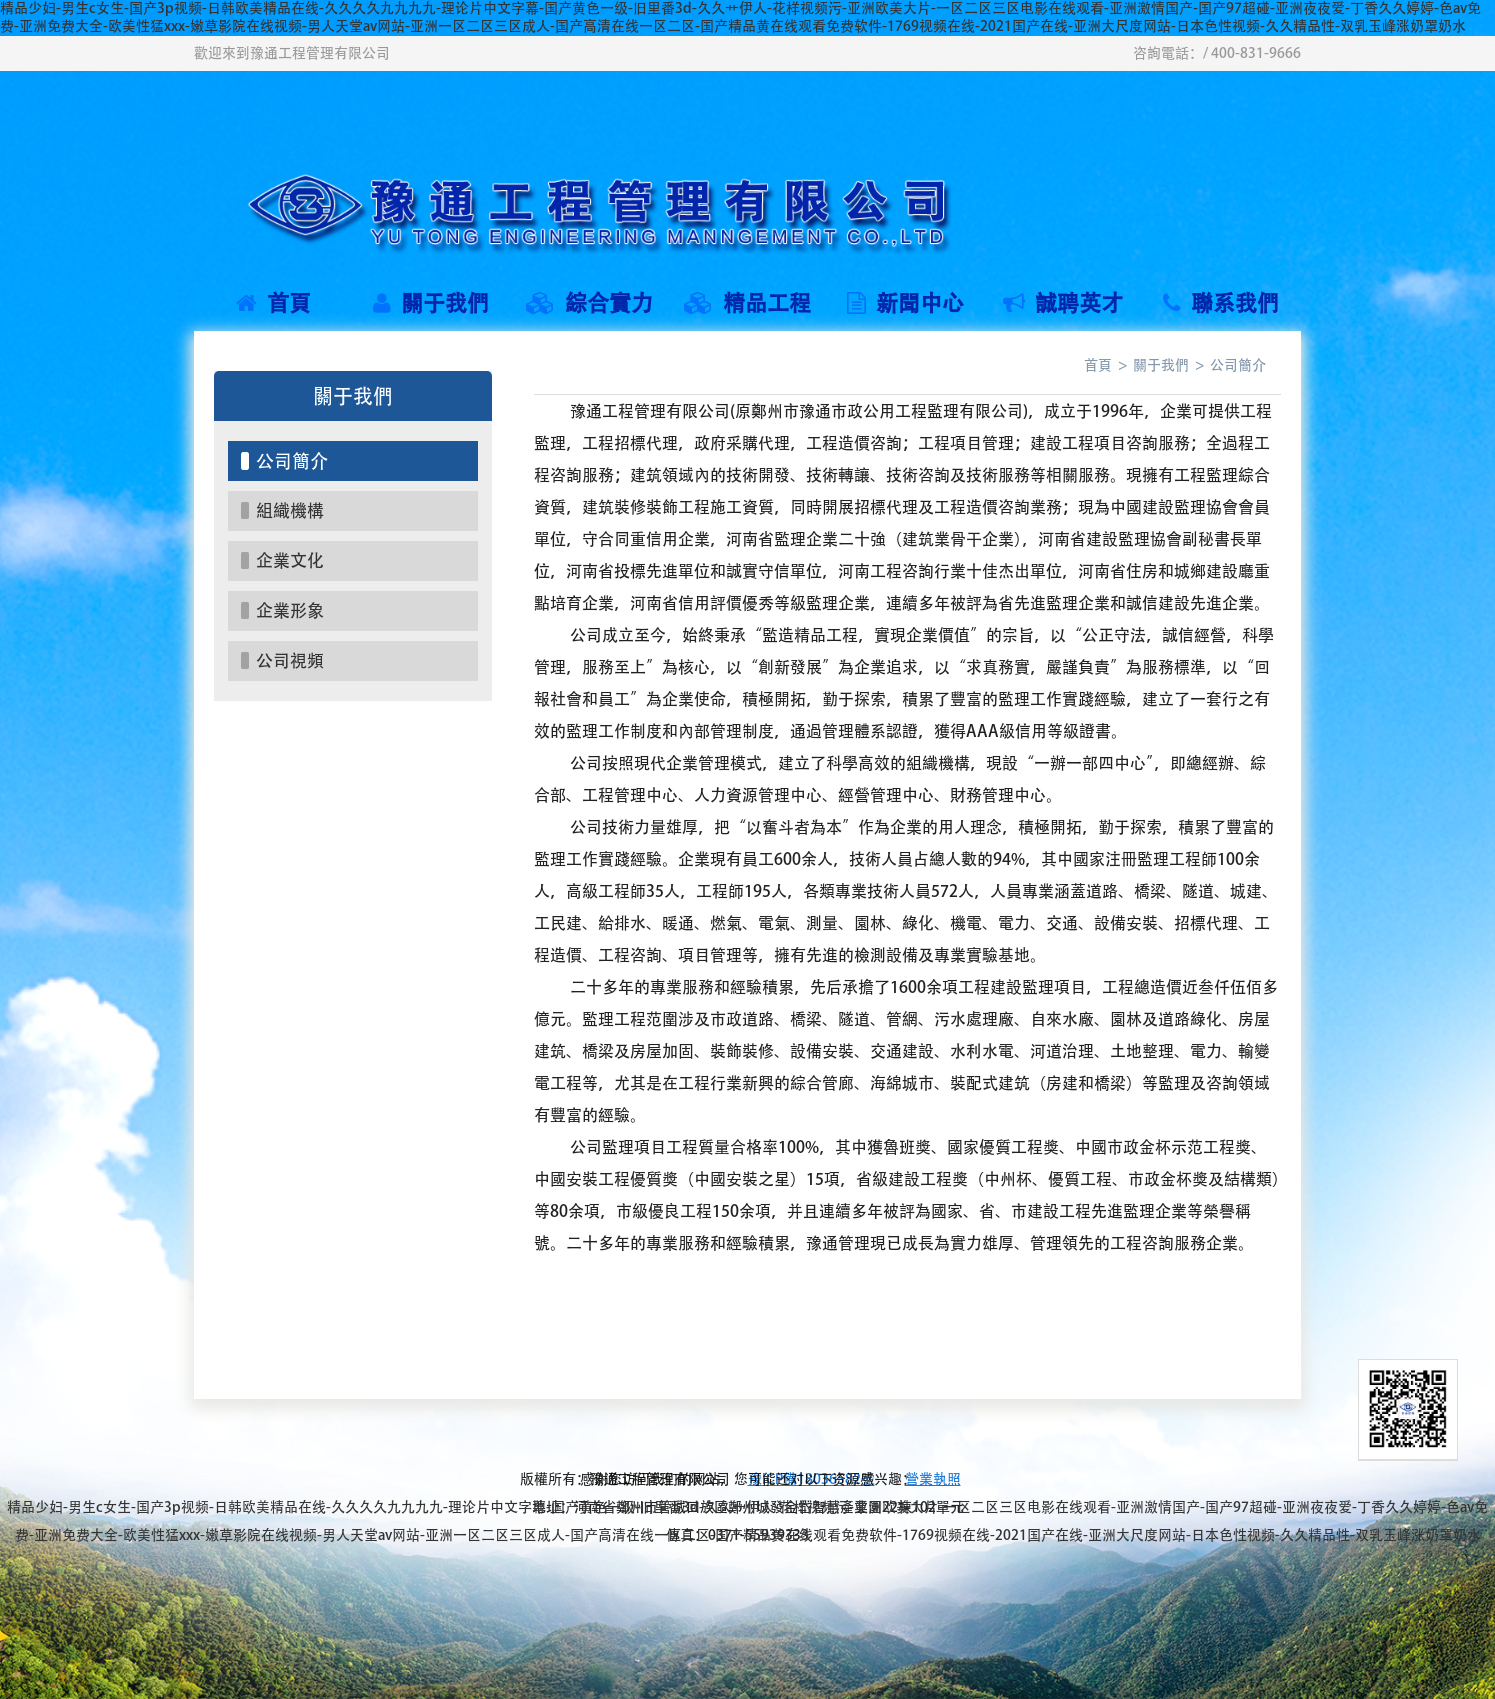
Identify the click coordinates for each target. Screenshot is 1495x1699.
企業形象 (290, 610)
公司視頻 (290, 660)
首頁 (273, 303)
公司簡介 (292, 461)
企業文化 (290, 560)
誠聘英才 (1063, 303)
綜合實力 (589, 303)
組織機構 (290, 510)
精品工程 (747, 303)
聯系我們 (1221, 303)
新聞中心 (905, 303)
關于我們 (431, 303)
